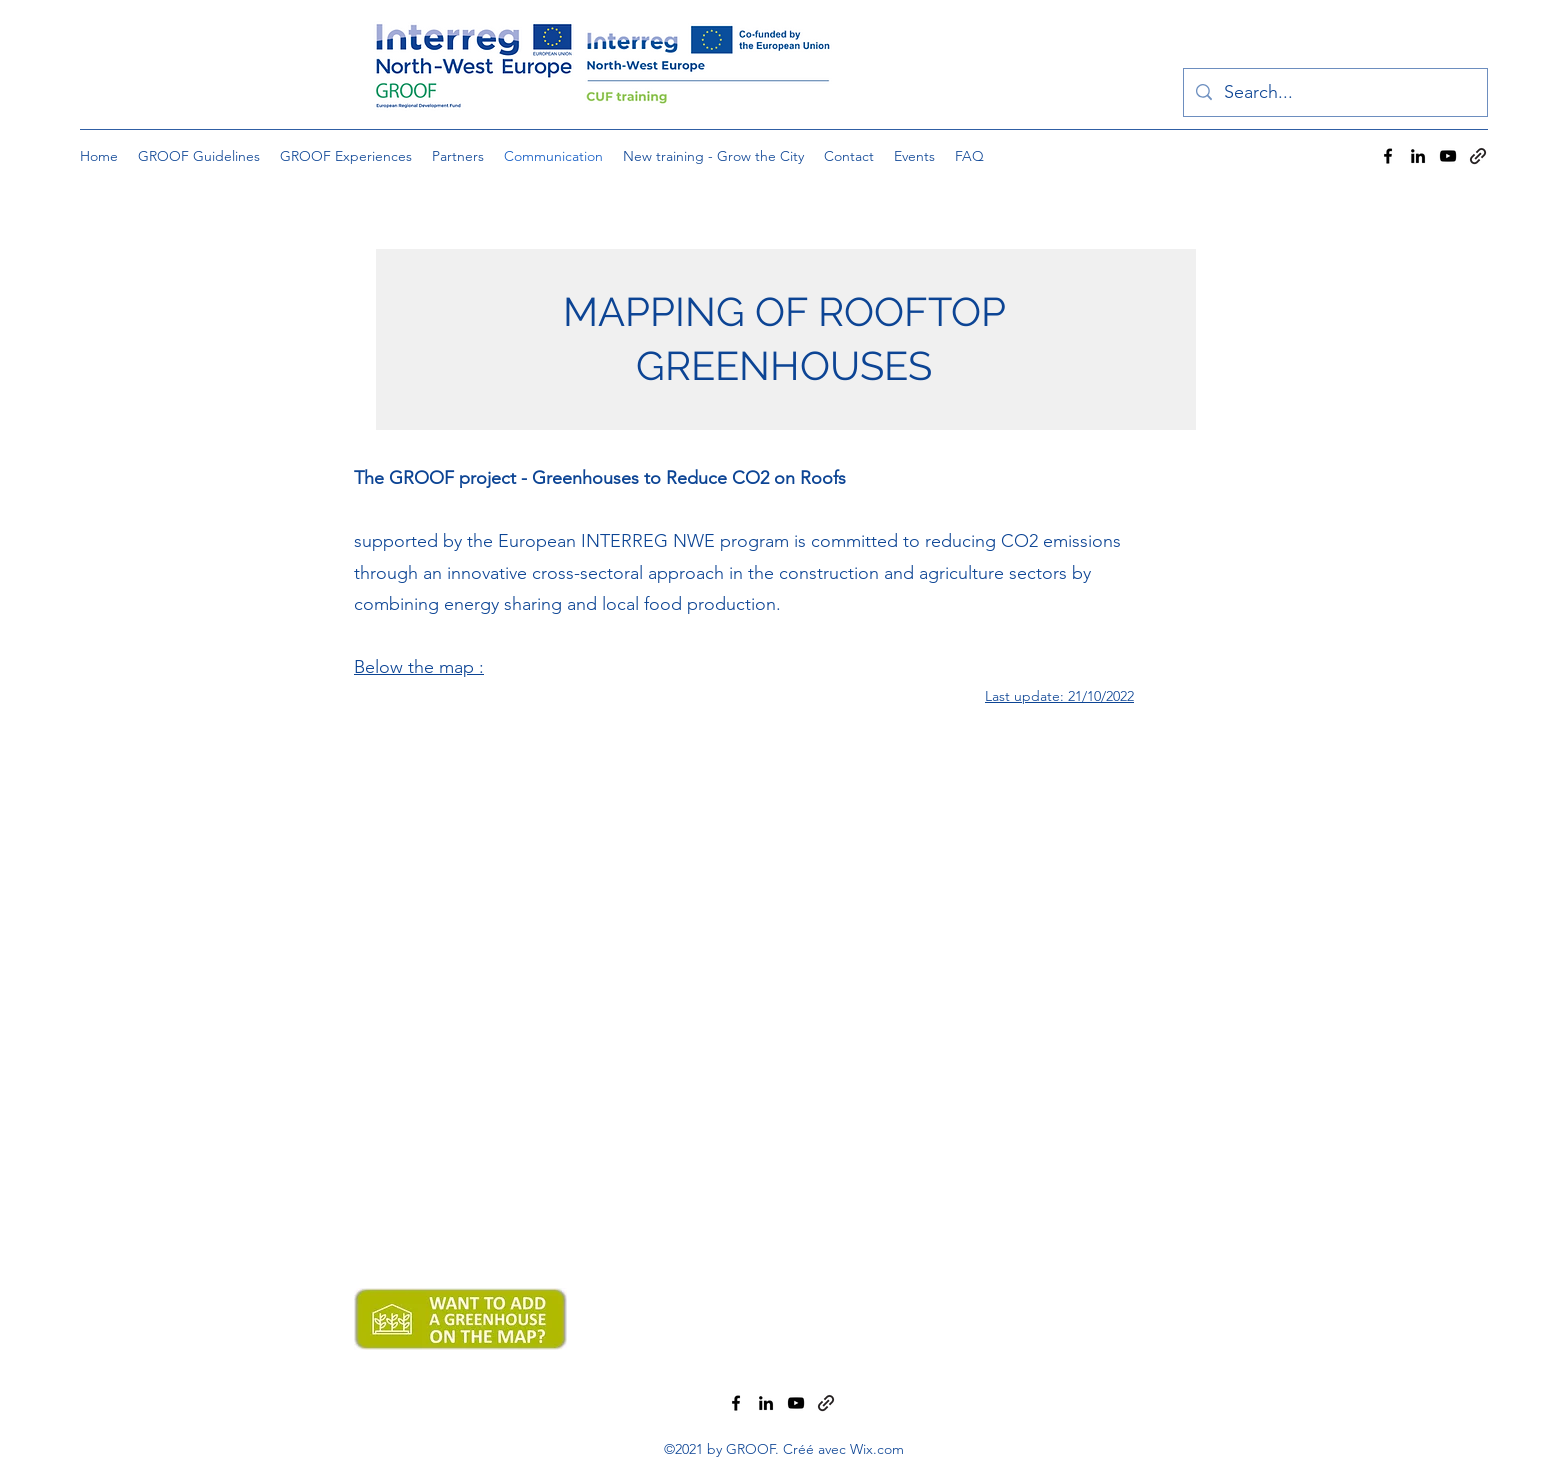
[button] (458, 156)
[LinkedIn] (1418, 156)
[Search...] (1334, 93)
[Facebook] (1388, 156)
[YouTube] (1448, 156)
